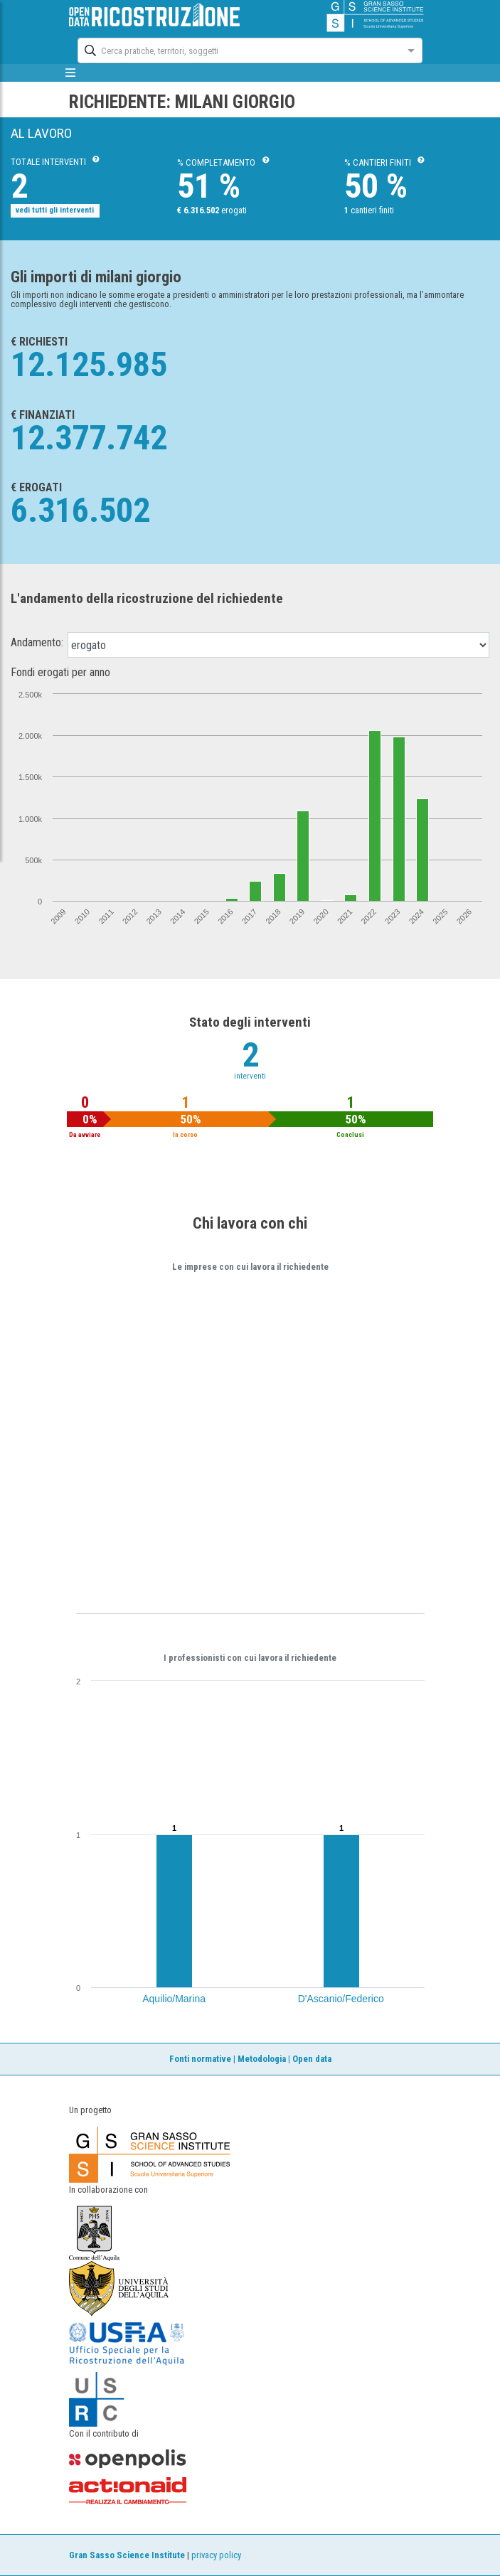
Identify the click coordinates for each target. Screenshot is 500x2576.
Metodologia (262, 2058)
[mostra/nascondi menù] (70, 73)
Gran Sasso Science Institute (127, 2555)
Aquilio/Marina (174, 1998)
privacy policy (216, 2555)
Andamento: (37, 642)
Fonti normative (200, 2058)
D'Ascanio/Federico (341, 1998)
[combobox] (236, 49)
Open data (311, 2058)
